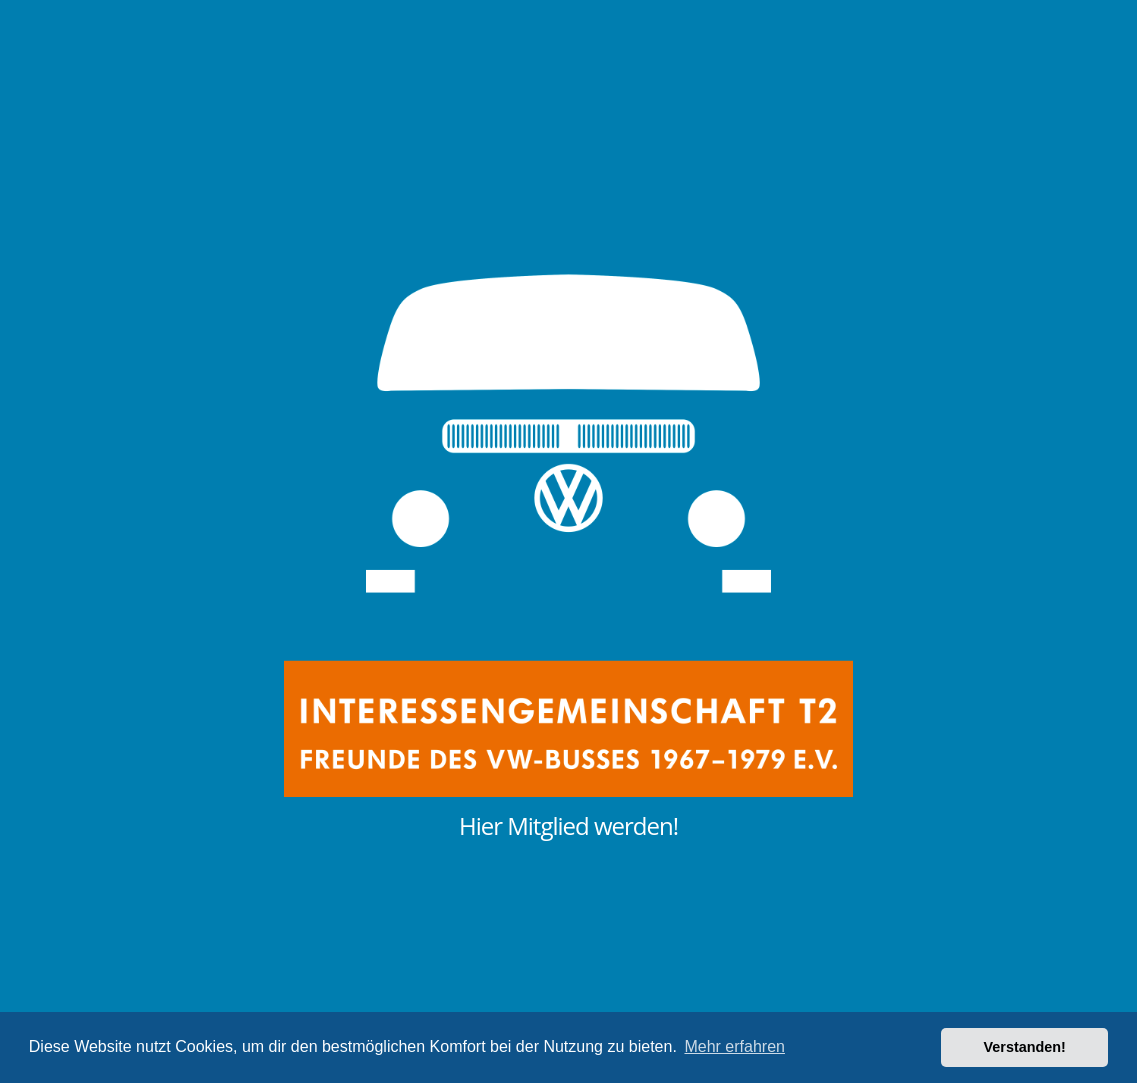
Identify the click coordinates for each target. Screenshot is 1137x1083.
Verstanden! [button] (1025, 1047)
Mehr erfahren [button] (734, 1046)
